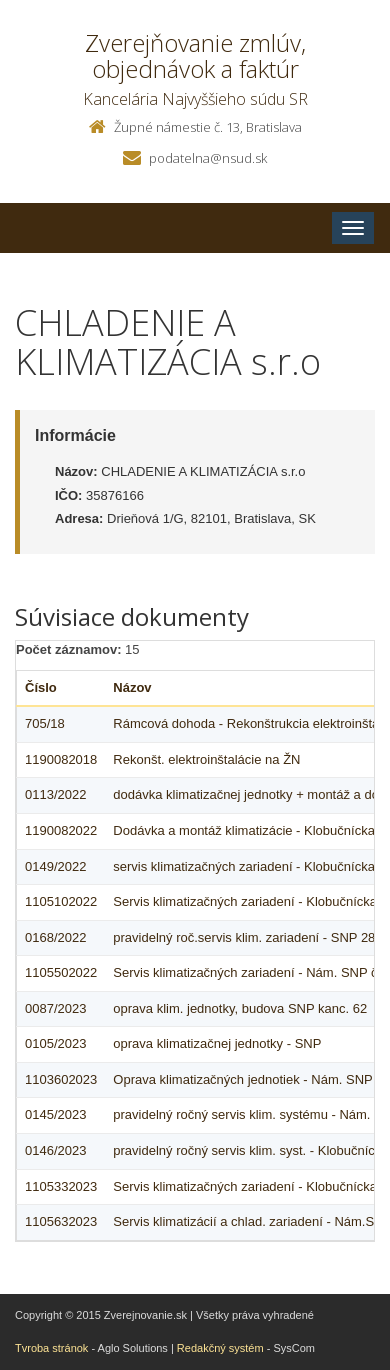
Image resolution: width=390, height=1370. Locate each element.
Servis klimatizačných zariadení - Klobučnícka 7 (250, 901)
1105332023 (61, 1186)
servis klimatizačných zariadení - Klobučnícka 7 (249, 866)
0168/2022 (55, 937)
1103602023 (61, 1079)
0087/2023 (55, 1008)
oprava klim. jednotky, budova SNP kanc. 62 (240, 1008)
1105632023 (61, 1221)
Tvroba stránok (51, 1348)
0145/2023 (55, 1114)
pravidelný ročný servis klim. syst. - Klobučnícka (250, 1150)
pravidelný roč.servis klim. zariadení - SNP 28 (244, 937)
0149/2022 (55, 866)
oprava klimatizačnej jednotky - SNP (217, 1043)
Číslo (41, 687)
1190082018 (61, 759)
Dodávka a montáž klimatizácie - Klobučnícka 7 (249, 830)
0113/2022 (55, 794)
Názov (132, 687)
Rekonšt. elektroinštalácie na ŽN (206, 759)
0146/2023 (55, 1150)
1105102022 (61, 901)
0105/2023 (55, 1043)
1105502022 (61, 972)
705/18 (45, 723)
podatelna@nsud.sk (208, 158)
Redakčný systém (220, 1348)
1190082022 (61, 830)
